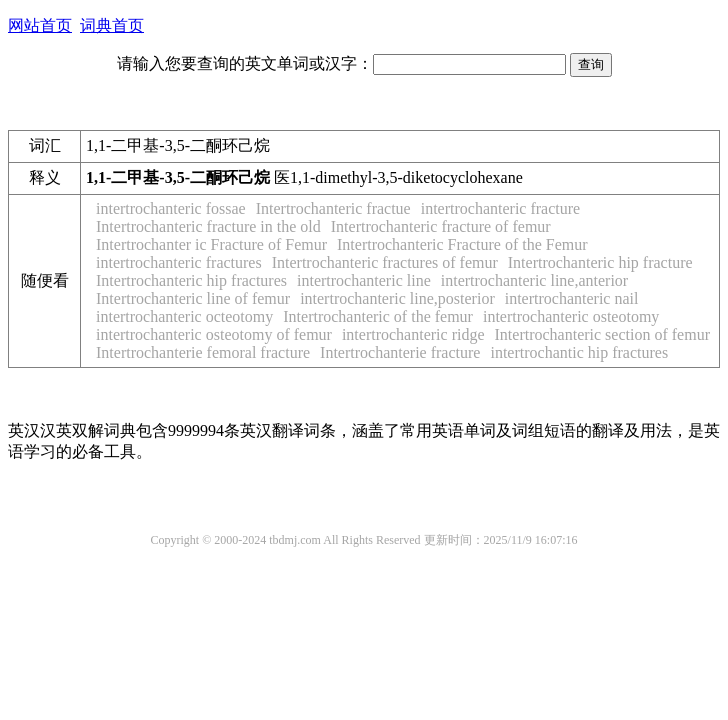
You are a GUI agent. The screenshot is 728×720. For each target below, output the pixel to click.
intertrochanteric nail (572, 298)
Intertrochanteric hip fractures (191, 280)
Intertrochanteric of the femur (378, 316)
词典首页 (112, 25)
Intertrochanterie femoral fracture (203, 352)
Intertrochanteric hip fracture (600, 262)
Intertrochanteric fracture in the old (208, 226)
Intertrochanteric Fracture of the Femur (462, 244)
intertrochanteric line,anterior (534, 280)
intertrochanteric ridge (413, 334)
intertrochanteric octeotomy (184, 316)
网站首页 (40, 25)
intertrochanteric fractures (179, 262)
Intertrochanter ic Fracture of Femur (211, 244)
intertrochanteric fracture (500, 208)
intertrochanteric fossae (171, 208)
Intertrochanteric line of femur (193, 298)
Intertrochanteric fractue (333, 208)
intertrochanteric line (364, 280)
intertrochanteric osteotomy (571, 316)
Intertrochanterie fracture (400, 352)
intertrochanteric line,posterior (397, 298)
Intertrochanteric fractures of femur (385, 262)
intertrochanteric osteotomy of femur (214, 334)
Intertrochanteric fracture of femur (441, 226)
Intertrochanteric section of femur (602, 334)
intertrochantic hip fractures (579, 352)
